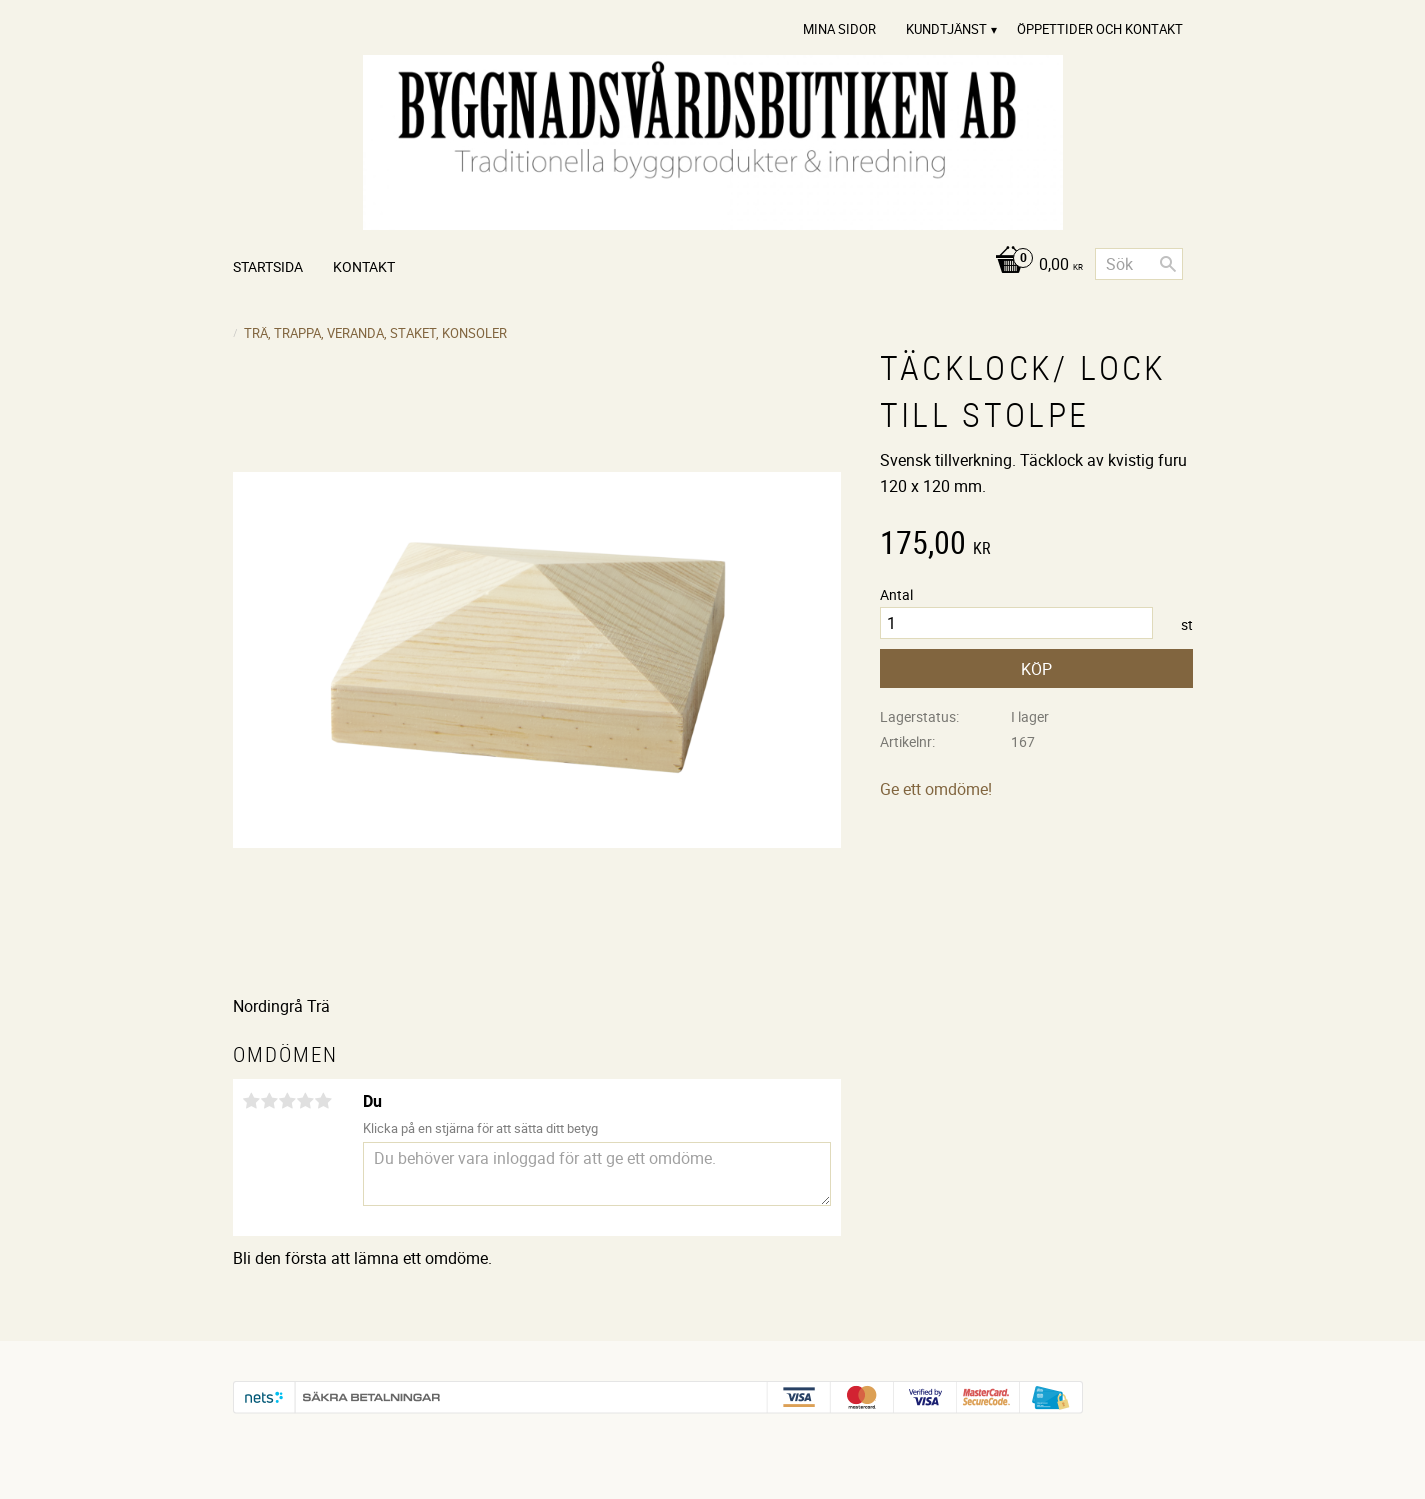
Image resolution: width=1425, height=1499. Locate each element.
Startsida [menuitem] (268, 266)
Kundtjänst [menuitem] (946, 29)
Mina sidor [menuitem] (839, 29)
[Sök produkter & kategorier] (1139, 264)
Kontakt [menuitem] (364, 266)
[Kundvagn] (1033, 265)
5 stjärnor (324, 1101)
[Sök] (1168, 264)
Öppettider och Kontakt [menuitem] (1100, 29)
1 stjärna (252, 1101)
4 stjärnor (306, 1101)
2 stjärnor (270, 1101)
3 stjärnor (288, 1101)
